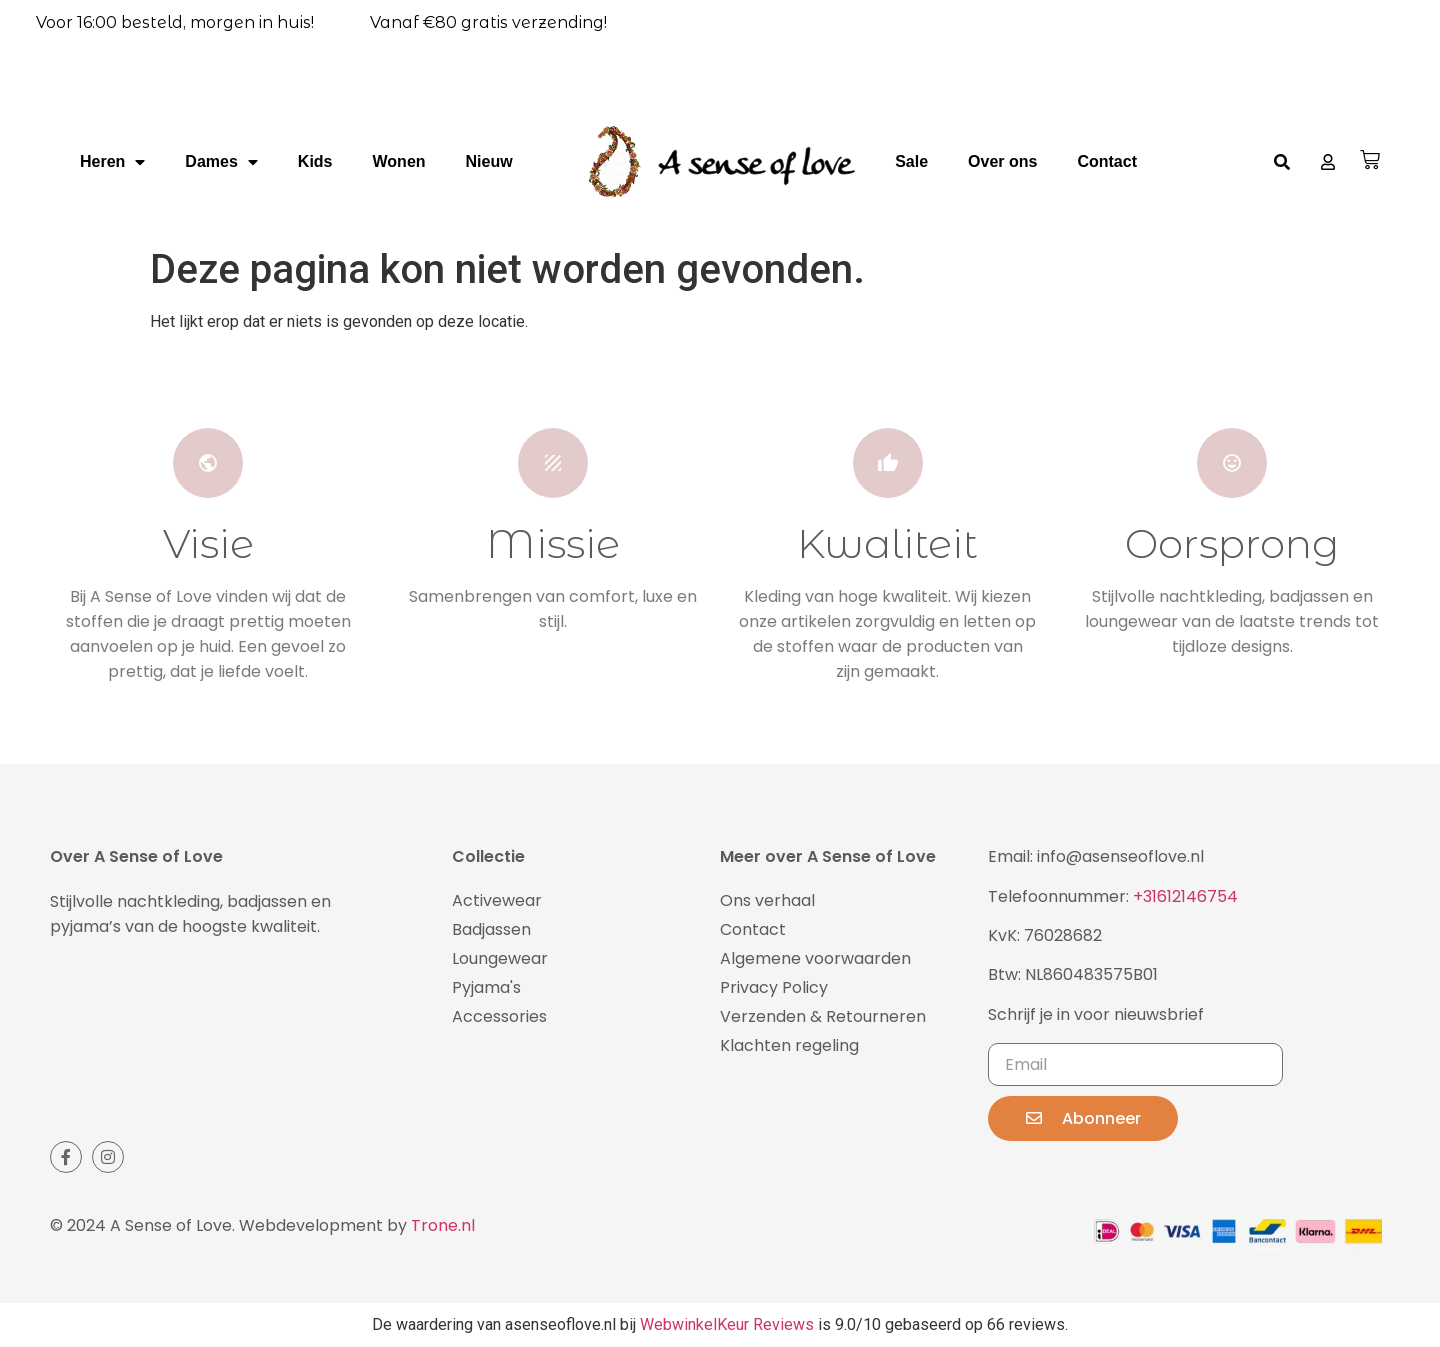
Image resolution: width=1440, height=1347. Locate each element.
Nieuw (489, 161)
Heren (112, 162)
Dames (221, 162)
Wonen (399, 161)
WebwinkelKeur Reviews (727, 1324)
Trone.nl (443, 1225)
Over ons (1002, 161)
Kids (315, 161)
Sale (911, 161)
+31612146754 (1185, 896)
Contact (1107, 161)
